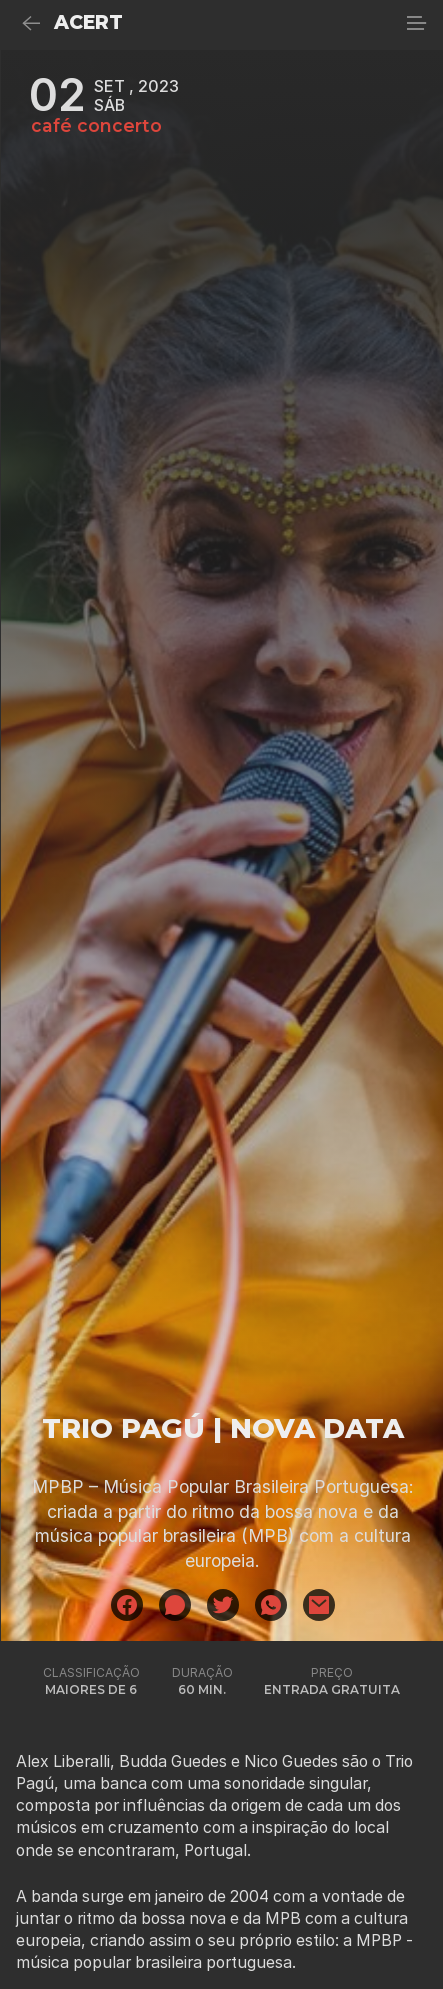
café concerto (96, 126)
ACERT (88, 22)
